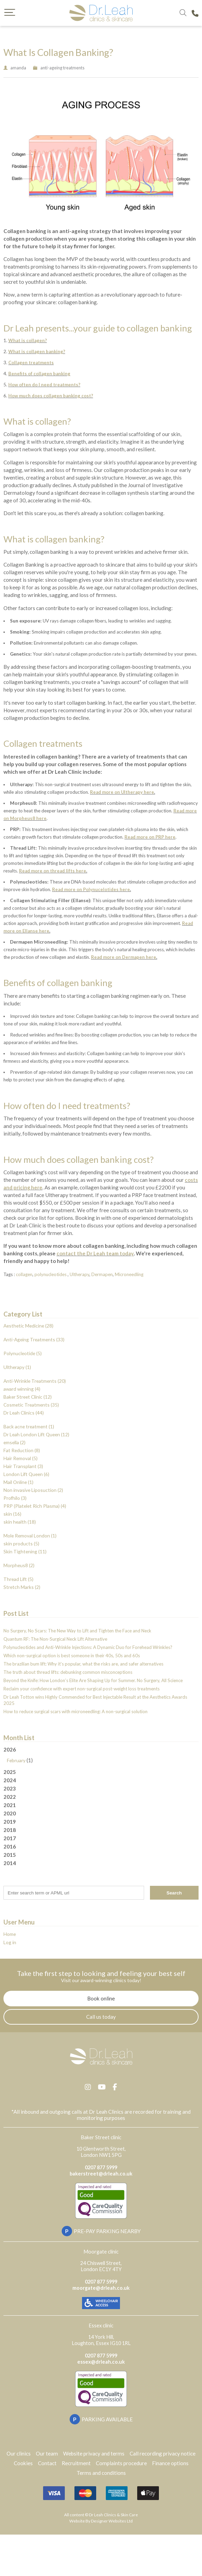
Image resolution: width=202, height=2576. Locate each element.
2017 (9, 1838)
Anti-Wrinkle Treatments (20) (34, 1381)
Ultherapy (79, 1274)
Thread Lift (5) (18, 1579)
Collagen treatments (31, 362)
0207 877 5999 (101, 2167)
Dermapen (102, 1274)
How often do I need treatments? (44, 384)
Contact (47, 2463)
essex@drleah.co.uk (101, 2362)
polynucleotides (51, 1274)
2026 (101, 1755)
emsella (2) (14, 1442)
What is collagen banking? (36, 351)
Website (77, 2521)
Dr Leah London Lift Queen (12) (36, 1434)
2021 (9, 1805)
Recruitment (76, 2463)
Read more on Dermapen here (123, 957)
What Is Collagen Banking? (58, 52)
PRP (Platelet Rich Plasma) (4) (34, 1506)
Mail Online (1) (18, 1482)
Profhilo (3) (15, 1498)
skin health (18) (19, 1522)
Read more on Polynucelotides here (91, 889)
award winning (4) (21, 1389)
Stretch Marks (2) (21, 1587)
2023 (9, 1788)
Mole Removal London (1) (30, 1535)
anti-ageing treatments (62, 67)
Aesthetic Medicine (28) (28, 1326)
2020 (9, 1813)
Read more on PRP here (149, 837)
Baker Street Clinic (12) (27, 1397)
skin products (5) (21, 1543)
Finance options (170, 2463)
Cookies (23, 2463)
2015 (9, 1855)
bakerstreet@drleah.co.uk (101, 2174)
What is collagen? (27, 340)
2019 (9, 1821)
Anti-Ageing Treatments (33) (33, 1339)
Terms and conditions (101, 2473)
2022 (9, 1797)
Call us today (101, 2017)
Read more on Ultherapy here (122, 792)
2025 (9, 1772)
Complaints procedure (121, 2463)
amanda (18, 67)
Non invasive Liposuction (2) (33, 1490)
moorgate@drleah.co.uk (101, 2288)
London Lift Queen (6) (26, 1474)
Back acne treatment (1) (28, 1426)
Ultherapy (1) (17, 1367)
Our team (47, 2453)
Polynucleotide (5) (22, 1353)
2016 (9, 1846)
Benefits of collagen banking (39, 373)
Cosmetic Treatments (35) (31, 1405)
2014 (9, 1863)
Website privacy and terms (93, 2453)
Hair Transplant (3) (23, 1466)
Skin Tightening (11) (25, 1551)
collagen (24, 1274)
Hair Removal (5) (20, 1458)
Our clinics (19, 2453)
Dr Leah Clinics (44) (23, 1413)
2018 (9, 1830)
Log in (9, 1942)
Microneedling (129, 1274)
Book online (101, 1998)
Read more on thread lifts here (52, 871)
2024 (9, 1780)
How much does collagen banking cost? (50, 395)
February (16, 1760)
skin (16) (12, 1514)
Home (9, 1934)
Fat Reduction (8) (21, 1450)
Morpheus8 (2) (18, 1565)
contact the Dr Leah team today (95, 1253)
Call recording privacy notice (162, 2453)
